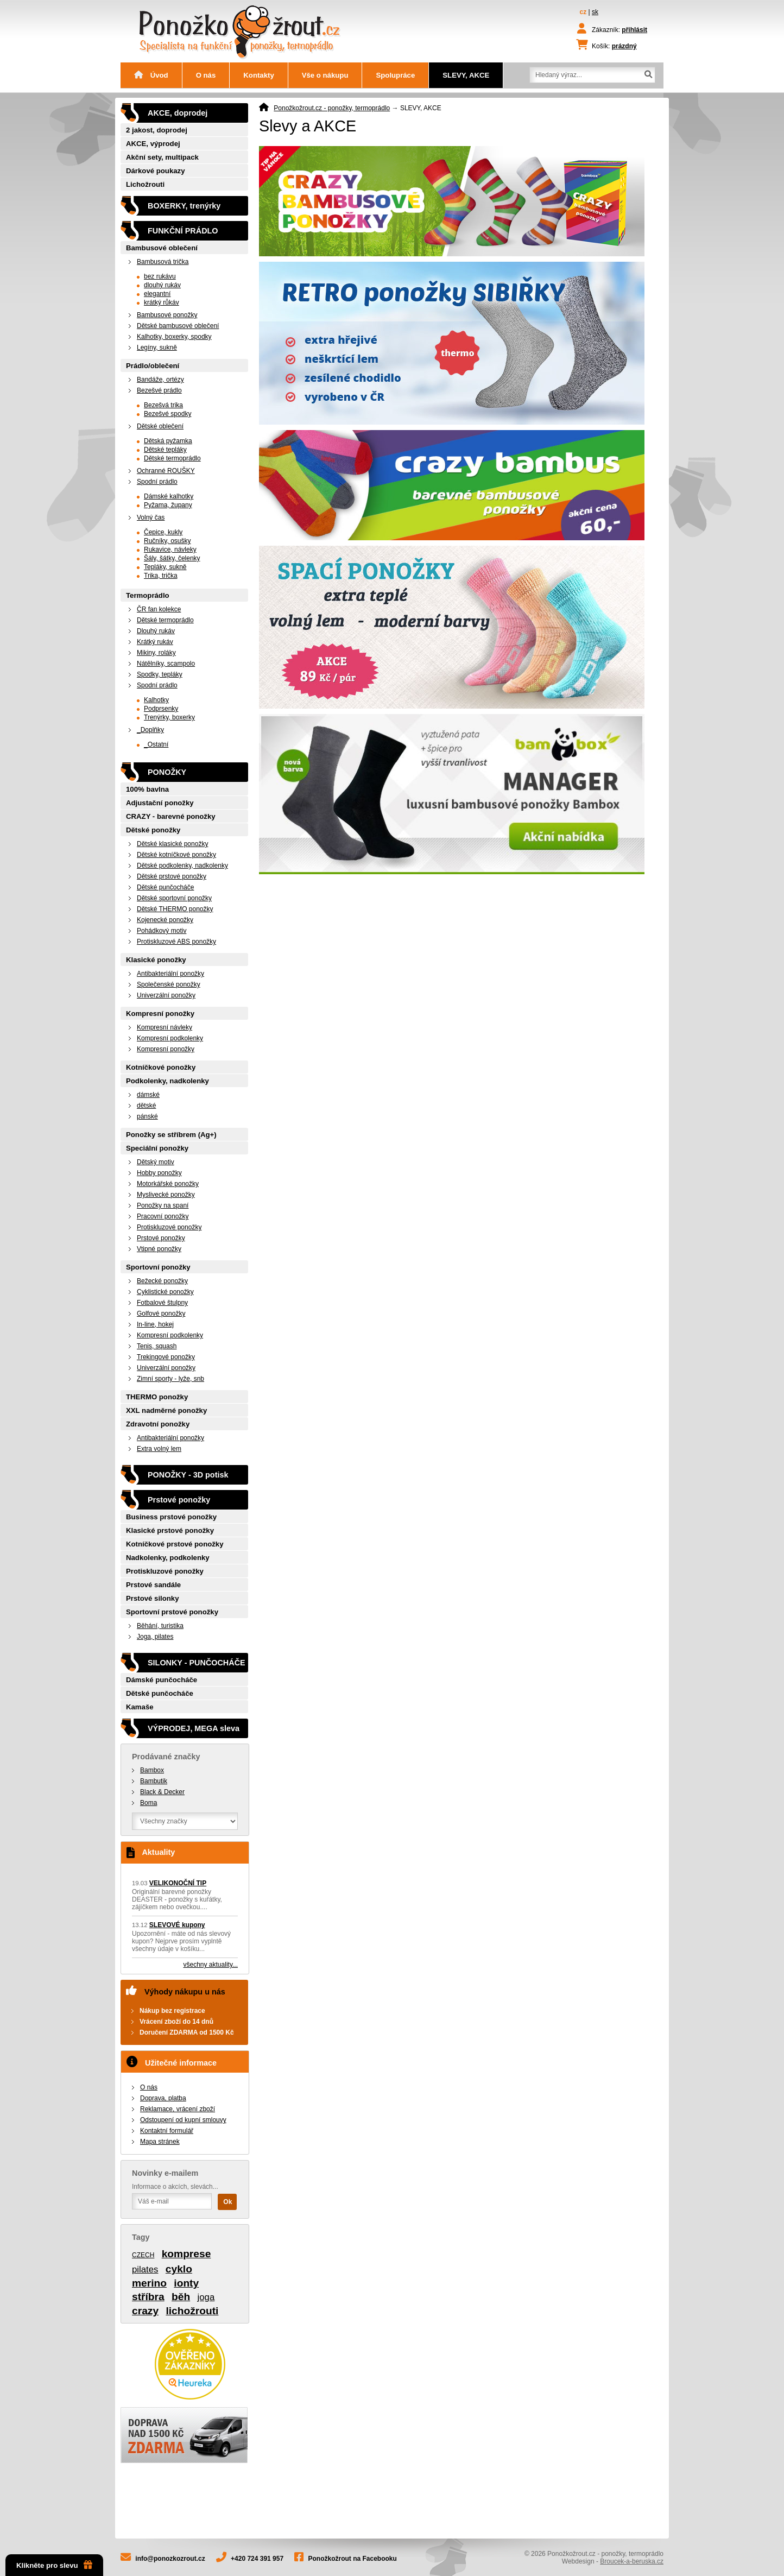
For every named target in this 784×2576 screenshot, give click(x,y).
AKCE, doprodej (177, 113)
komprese (186, 2253)
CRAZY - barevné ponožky (171, 816)
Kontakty (258, 75)
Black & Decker (162, 1792)
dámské (148, 1094)
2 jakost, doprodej (156, 130)
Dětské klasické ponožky (172, 844)
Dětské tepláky (165, 449)
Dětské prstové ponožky (171, 876)
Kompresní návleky (164, 1027)
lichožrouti (192, 2310)
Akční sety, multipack (162, 157)
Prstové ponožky (161, 1238)
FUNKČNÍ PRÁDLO (183, 230)
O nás (206, 75)
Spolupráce (395, 75)
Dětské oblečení (160, 426)
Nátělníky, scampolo (166, 663)
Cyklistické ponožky (165, 1292)
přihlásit (634, 30)
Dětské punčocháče (165, 887)
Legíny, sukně (157, 347)
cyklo (179, 2269)
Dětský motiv (155, 1162)
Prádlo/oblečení (152, 366)
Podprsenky (161, 708)
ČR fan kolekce (159, 609)
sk (595, 12)
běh (181, 2296)
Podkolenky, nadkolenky (167, 1081)
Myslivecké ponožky (166, 1194)
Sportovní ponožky (158, 1267)
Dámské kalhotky (168, 496)
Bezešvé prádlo (159, 390)
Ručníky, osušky (167, 541)
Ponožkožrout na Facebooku (352, 2558)
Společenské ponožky (168, 984)
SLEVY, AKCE (465, 75)
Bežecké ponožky (162, 1281)
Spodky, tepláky (159, 674)
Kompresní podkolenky (170, 1038)
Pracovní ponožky (162, 1216)
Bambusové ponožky (167, 315)
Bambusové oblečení (162, 248)
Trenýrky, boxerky (169, 717)
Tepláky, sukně (165, 567)
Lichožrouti (145, 184)
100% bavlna (147, 789)
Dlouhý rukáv (156, 631)
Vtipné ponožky (159, 1249)
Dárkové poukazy (155, 171)
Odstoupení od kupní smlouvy (183, 2120)
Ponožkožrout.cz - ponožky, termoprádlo (332, 108)
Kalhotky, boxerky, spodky (174, 336)
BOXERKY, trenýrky (184, 205)
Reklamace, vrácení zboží (177, 2109)
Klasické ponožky (156, 960)
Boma (148, 1803)
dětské (146, 1105)
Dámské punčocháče (161, 1680)
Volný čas (151, 517)
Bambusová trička (162, 262)
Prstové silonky (152, 1598)
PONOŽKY (167, 772)
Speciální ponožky (157, 1148)
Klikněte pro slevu (54, 2565)
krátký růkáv (161, 302)
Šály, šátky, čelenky (172, 558)
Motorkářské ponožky (168, 1184)
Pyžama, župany (168, 505)
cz (583, 12)
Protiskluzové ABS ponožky (176, 941)
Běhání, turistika (160, 1626)
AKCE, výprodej (153, 144)
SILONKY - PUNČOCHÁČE (196, 1662)
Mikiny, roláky (156, 652)
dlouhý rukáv (162, 285)
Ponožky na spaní (162, 1205)
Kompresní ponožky (160, 1013)
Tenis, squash (156, 1346)
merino (149, 2283)
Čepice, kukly (163, 532)
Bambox (152, 1770)
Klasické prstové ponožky (170, 1530)
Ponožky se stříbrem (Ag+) (171, 1135)
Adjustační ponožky (160, 803)
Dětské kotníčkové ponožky (176, 854)
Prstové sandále (153, 1585)
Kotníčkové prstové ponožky (175, 1544)
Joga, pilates (155, 1636)
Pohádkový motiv (161, 931)
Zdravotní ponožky (157, 1424)
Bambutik (153, 1781)
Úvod (151, 75)
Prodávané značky (166, 1756)
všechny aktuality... (211, 1964)
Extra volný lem (159, 1449)
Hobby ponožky (159, 1173)
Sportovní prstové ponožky (172, 1612)
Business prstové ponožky (171, 1517)
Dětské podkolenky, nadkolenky (182, 865)
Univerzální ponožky (166, 995)
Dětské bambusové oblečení (178, 326)
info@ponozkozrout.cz (170, 2558)
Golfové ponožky (161, 1313)
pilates (145, 2269)
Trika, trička (161, 575)
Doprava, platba (163, 2098)
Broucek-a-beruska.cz (631, 2561)
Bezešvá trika (163, 405)
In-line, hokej (155, 1324)
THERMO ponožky (157, 1397)
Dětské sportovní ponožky (174, 898)
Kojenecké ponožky (165, 920)
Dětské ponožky (153, 830)
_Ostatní (156, 744)
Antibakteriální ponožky (170, 973)
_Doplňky (150, 730)
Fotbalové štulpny (162, 1302)
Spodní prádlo (157, 481)
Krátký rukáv (155, 642)
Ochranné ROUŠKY (166, 471)
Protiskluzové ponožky (169, 1227)
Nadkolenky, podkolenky (168, 1558)
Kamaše (140, 1707)
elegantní (157, 294)
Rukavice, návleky (170, 549)
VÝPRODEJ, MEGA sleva (193, 1728)
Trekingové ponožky (166, 1357)
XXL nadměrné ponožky (166, 1410)
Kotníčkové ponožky (160, 1067)
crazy (145, 2310)
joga (206, 2297)
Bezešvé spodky (167, 414)
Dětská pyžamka (168, 441)
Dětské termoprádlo (172, 458)
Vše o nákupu (325, 75)
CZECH (143, 2255)
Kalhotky (156, 700)
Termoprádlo (147, 595)
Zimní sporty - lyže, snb (170, 1378)
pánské (147, 1116)
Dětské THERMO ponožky (175, 909)
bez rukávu (160, 276)
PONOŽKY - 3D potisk (188, 1474)
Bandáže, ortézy (160, 379)
